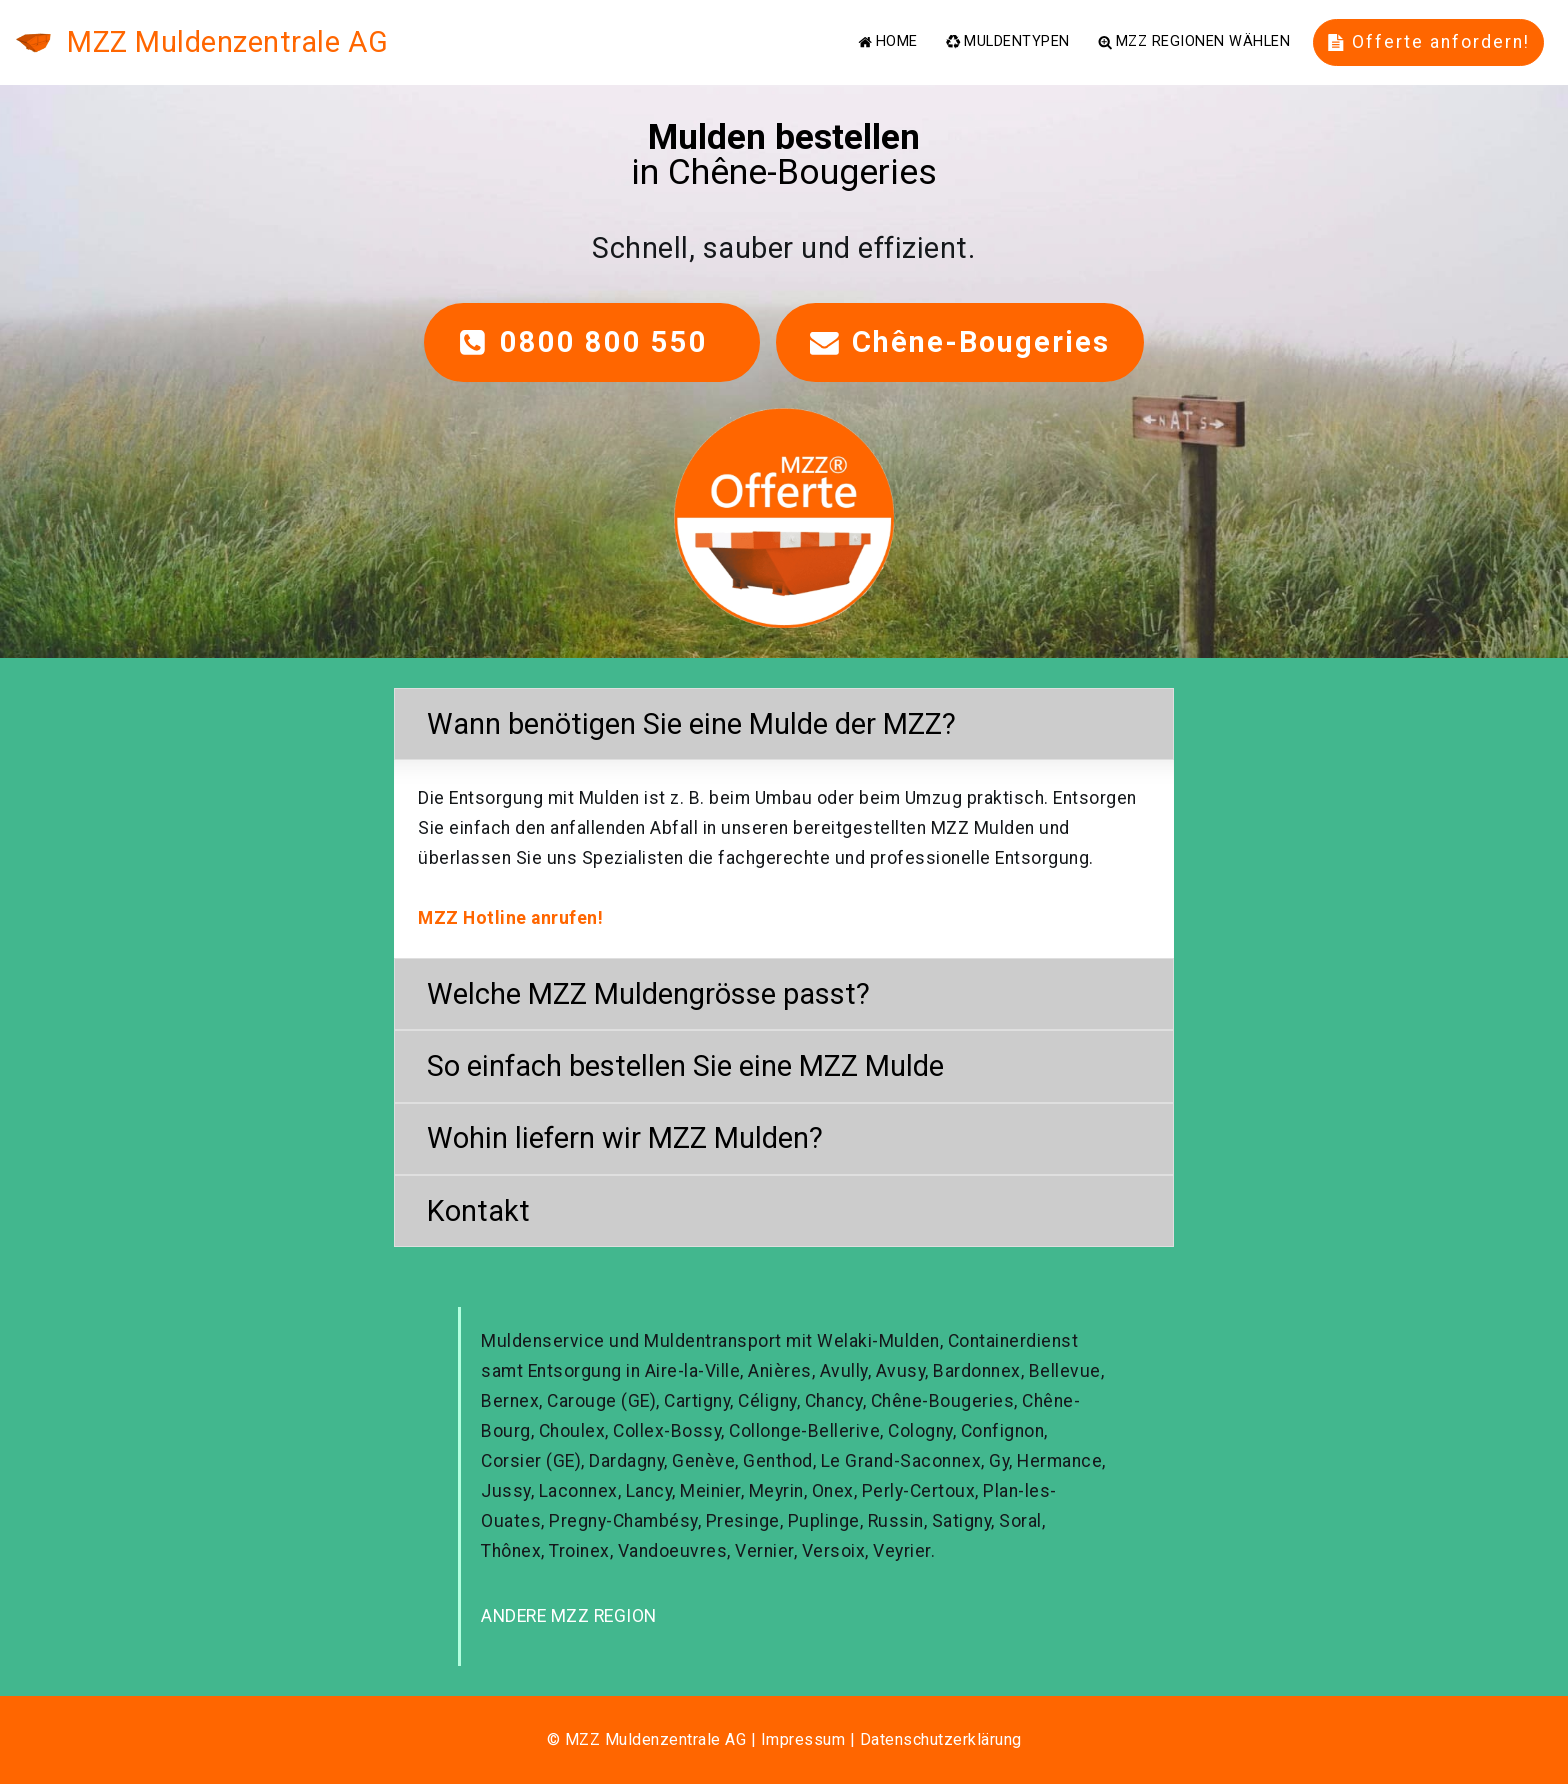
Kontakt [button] (478, 1211)
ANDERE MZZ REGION (569, 1616)
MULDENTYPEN (1007, 42)
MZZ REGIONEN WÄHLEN (1194, 42)
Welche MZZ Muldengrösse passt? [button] (648, 994)
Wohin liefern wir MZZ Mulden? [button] (625, 1138)
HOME (888, 42)
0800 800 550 (592, 342)
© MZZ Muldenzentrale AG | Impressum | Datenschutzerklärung (784, 1739)
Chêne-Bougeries (960, 342)
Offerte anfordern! (1429, 42)
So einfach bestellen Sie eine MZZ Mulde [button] (685, 1066)
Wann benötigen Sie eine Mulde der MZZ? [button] (691, 724)
